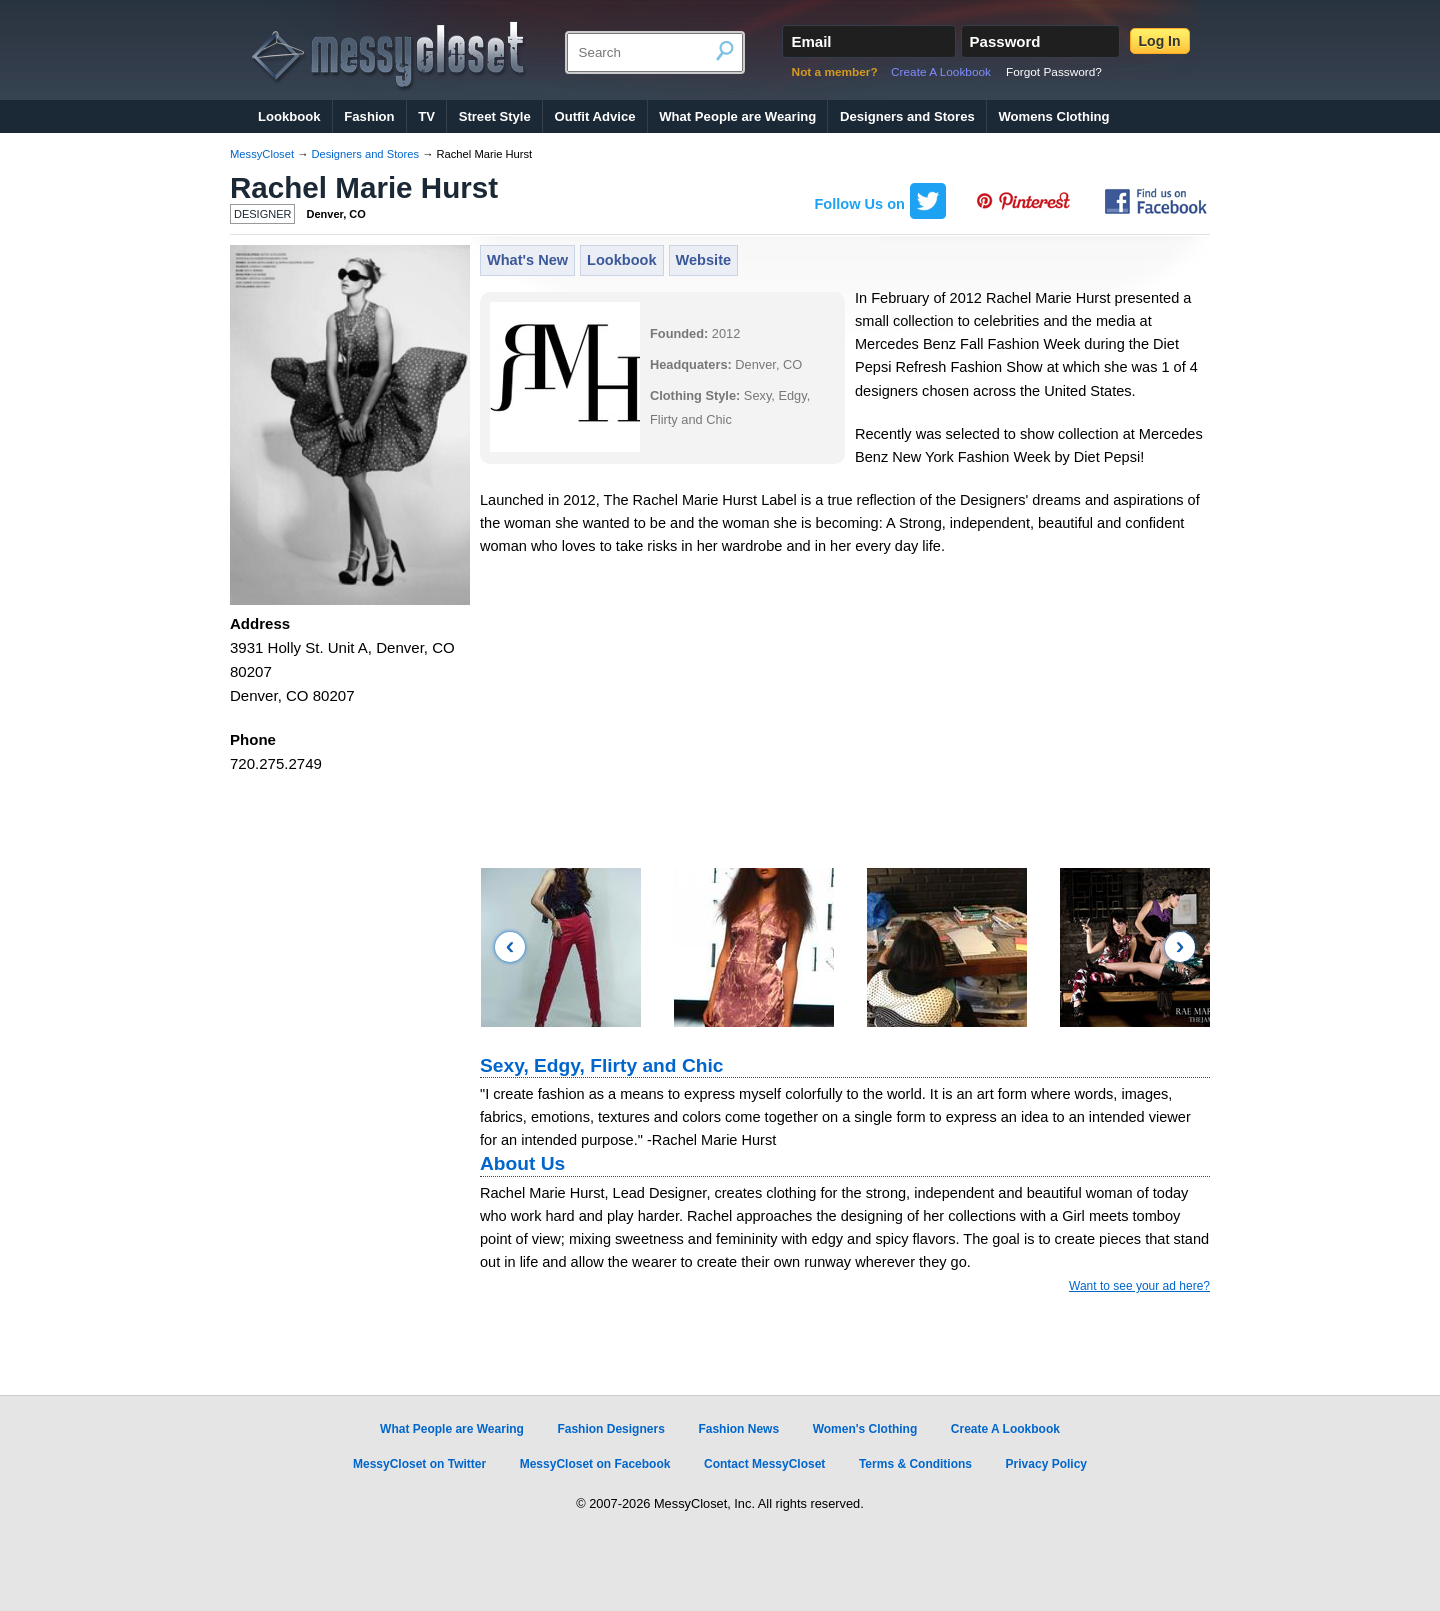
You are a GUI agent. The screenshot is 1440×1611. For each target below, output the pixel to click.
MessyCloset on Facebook (595, 1464)
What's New (527, 260)
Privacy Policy (1046, 1464)
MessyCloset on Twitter (419, 1464)
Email (811, 41)
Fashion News (738, 1429)
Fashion (369, 116)
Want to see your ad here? (1139, 1286)
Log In (1160, 41)
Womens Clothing (1053, 116)
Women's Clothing (865, 1429)
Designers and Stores (907, 116)
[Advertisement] (845, 719)
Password (1005, 41)
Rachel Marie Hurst (364, 187)
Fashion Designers (610, 1429)
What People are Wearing (737, 116)
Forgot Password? (1054, 72)
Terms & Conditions (915, 1464)
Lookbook (289, 116)
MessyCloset (262, 154)
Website (704, 260)
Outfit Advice (594, 116)
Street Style (495, 116)
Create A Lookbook (941, 72)
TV (426, 116)
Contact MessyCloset (764, 1464)
